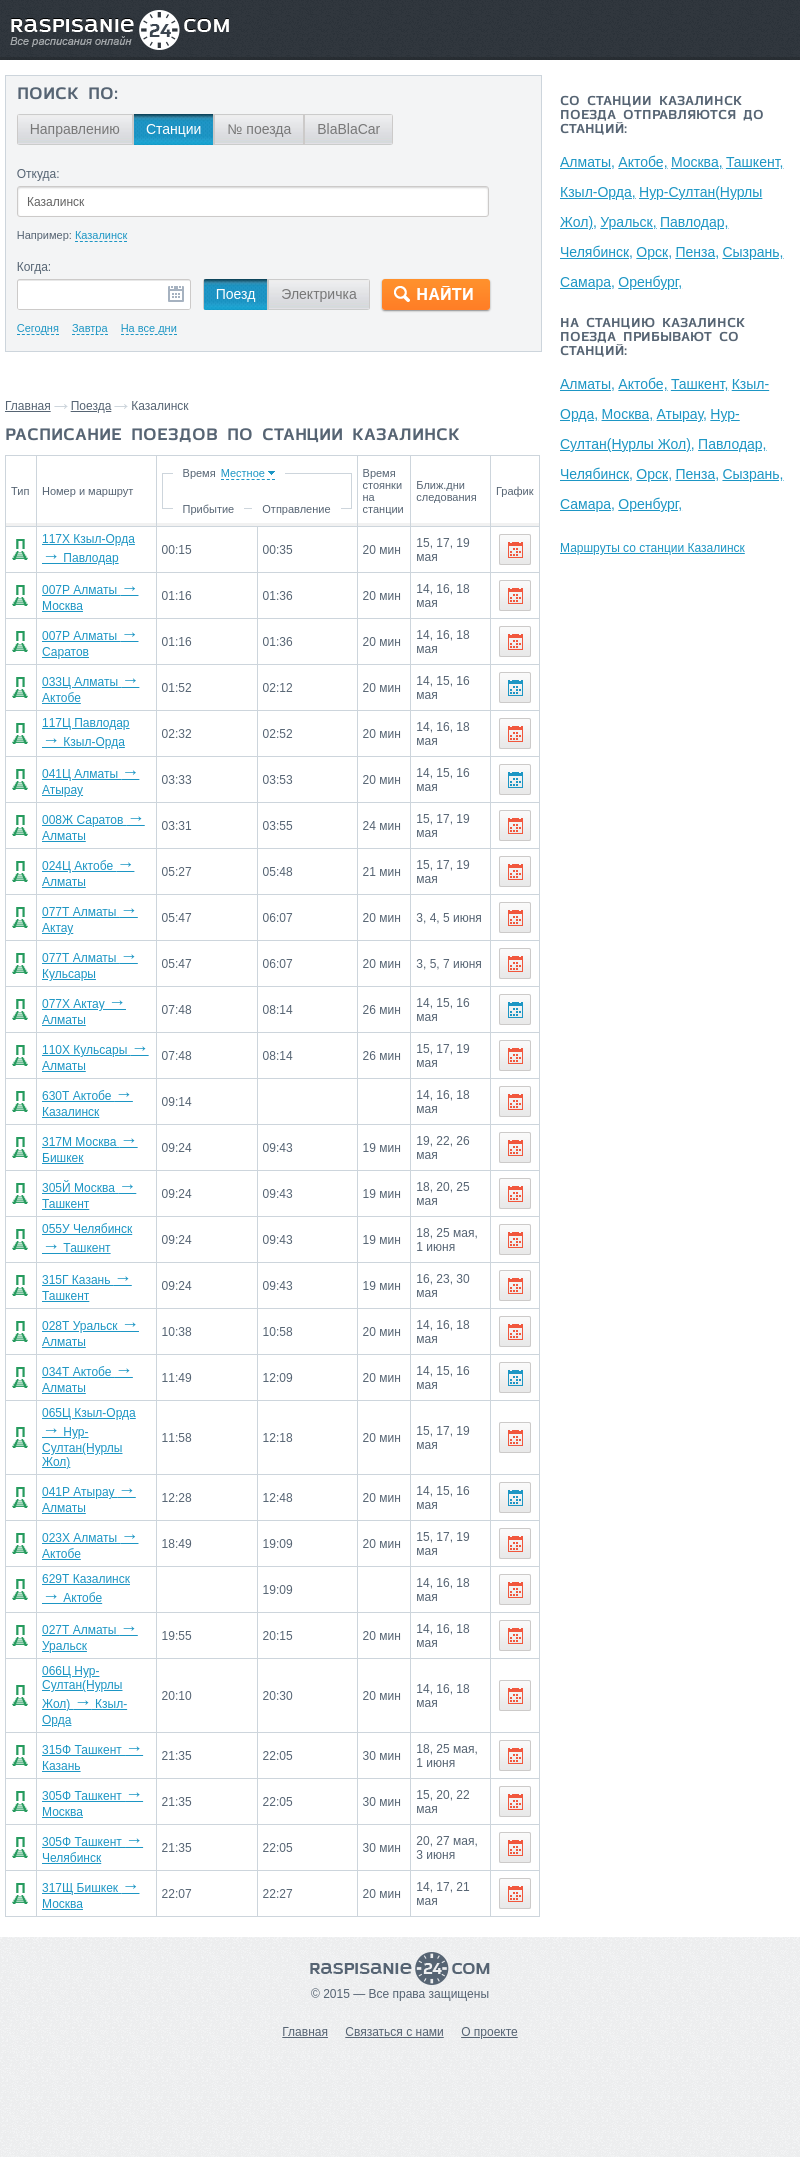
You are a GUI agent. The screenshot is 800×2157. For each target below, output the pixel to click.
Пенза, (697, 252)
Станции (174, 129)
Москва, (697, 162)
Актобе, (642, 162)
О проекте (489, 2032)
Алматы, (587, 162)
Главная (28, 406)
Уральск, (628, 222)
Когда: (34, 267)
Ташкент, (755, 162)
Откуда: (38, 174)
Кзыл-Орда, (598, 192)
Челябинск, (596, 252)
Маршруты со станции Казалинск (652, 548)
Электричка (318, 294)
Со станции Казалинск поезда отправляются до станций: (662, 116)
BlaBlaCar (348, 129)
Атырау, (682, 414)
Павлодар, (694, 222)
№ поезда (259, 129)
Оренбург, (650, 282)
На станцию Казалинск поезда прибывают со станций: (652, 338)
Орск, (654, 252)
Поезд (236, 294)
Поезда (91, 406)
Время (198, 473)
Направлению (75, 129)
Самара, (587, 282)
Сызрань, (752, 252)
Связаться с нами (394, 2032)
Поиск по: (67, 95)
